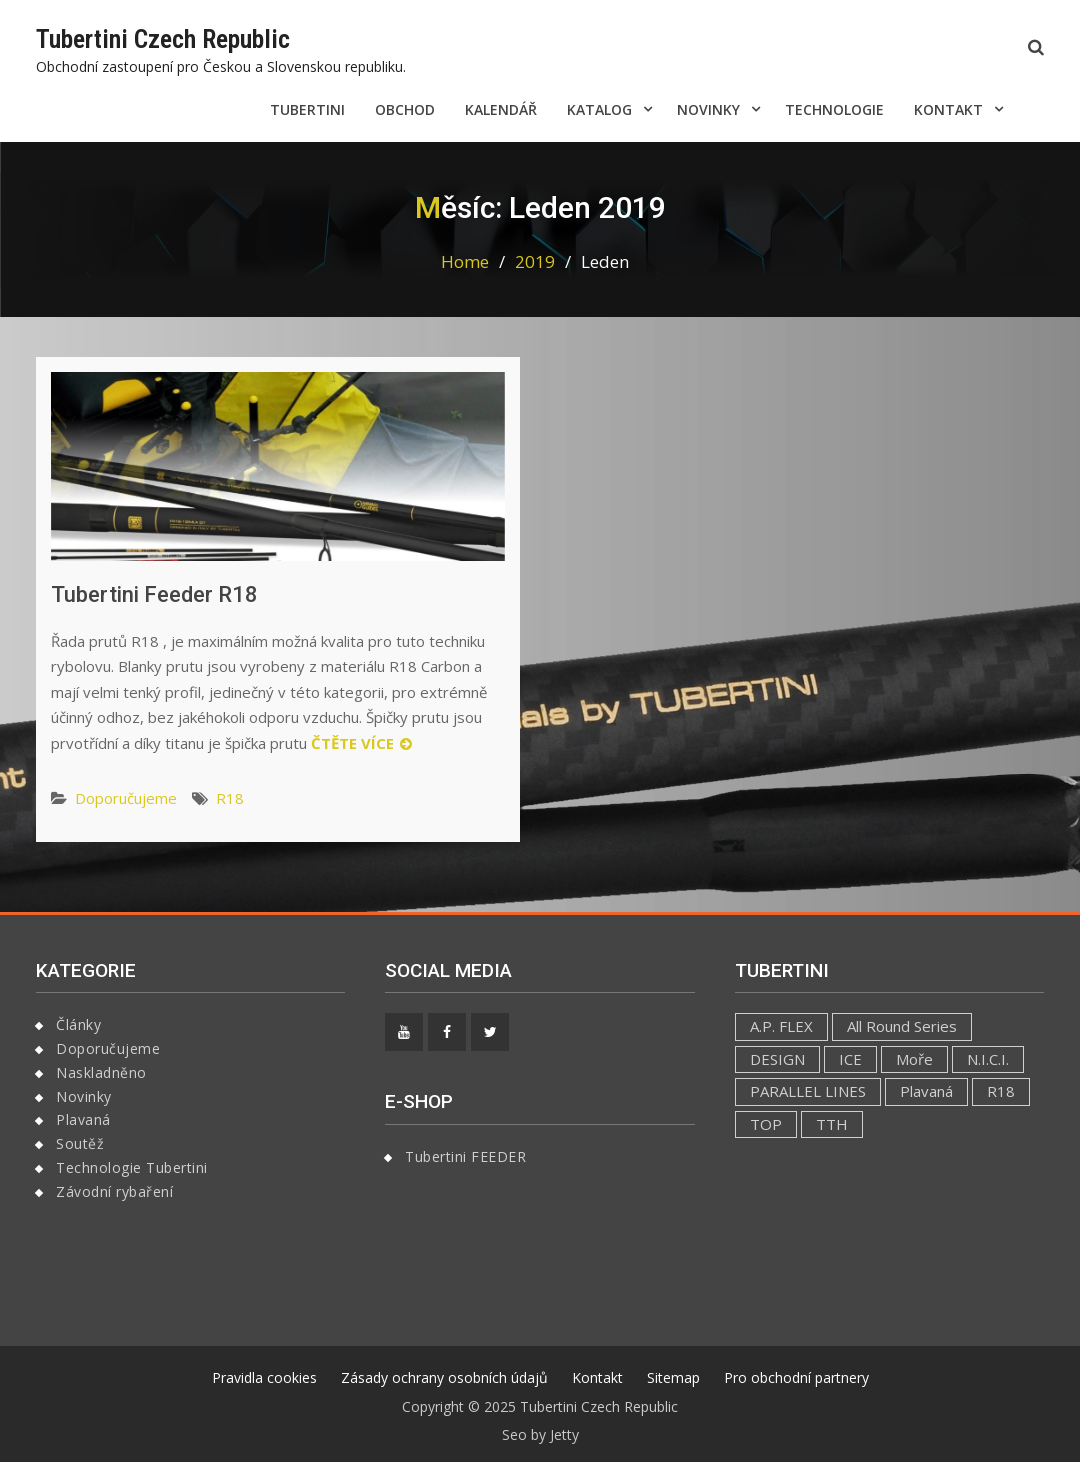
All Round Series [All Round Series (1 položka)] (902, 1026)
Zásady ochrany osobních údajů (444, 1377)
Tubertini (307, 109)
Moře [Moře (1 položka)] (914, 1059)
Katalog (599, 109)
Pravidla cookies (264, 1377)
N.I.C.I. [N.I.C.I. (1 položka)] (988, 1059)
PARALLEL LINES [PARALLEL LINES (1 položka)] (808, 1091)
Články (78, 1024)
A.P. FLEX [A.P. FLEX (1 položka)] (781, 1026)
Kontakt (948, 109)
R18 (230, 798)
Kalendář (501, 109)
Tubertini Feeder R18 (154, 594)
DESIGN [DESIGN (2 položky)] (777, 1059)
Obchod (405, 109)
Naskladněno (101, 1072)
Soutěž (80, 1143)
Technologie (834, 109)
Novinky (708, 109)
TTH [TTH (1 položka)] (832, 1124)
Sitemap (673, 1377)
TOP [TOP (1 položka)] (766, 1124)
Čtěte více (352, 743)
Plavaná (83, 1119)
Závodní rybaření (114, 1191)
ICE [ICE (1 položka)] (850, 1059)
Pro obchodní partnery (796, 1377)
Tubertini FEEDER (465, 1156)
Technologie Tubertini (132, 1167)
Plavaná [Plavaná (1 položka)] (926, 1091)
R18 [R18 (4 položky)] (1001, 1091)
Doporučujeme (126, 798)
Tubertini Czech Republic (163, 39)
